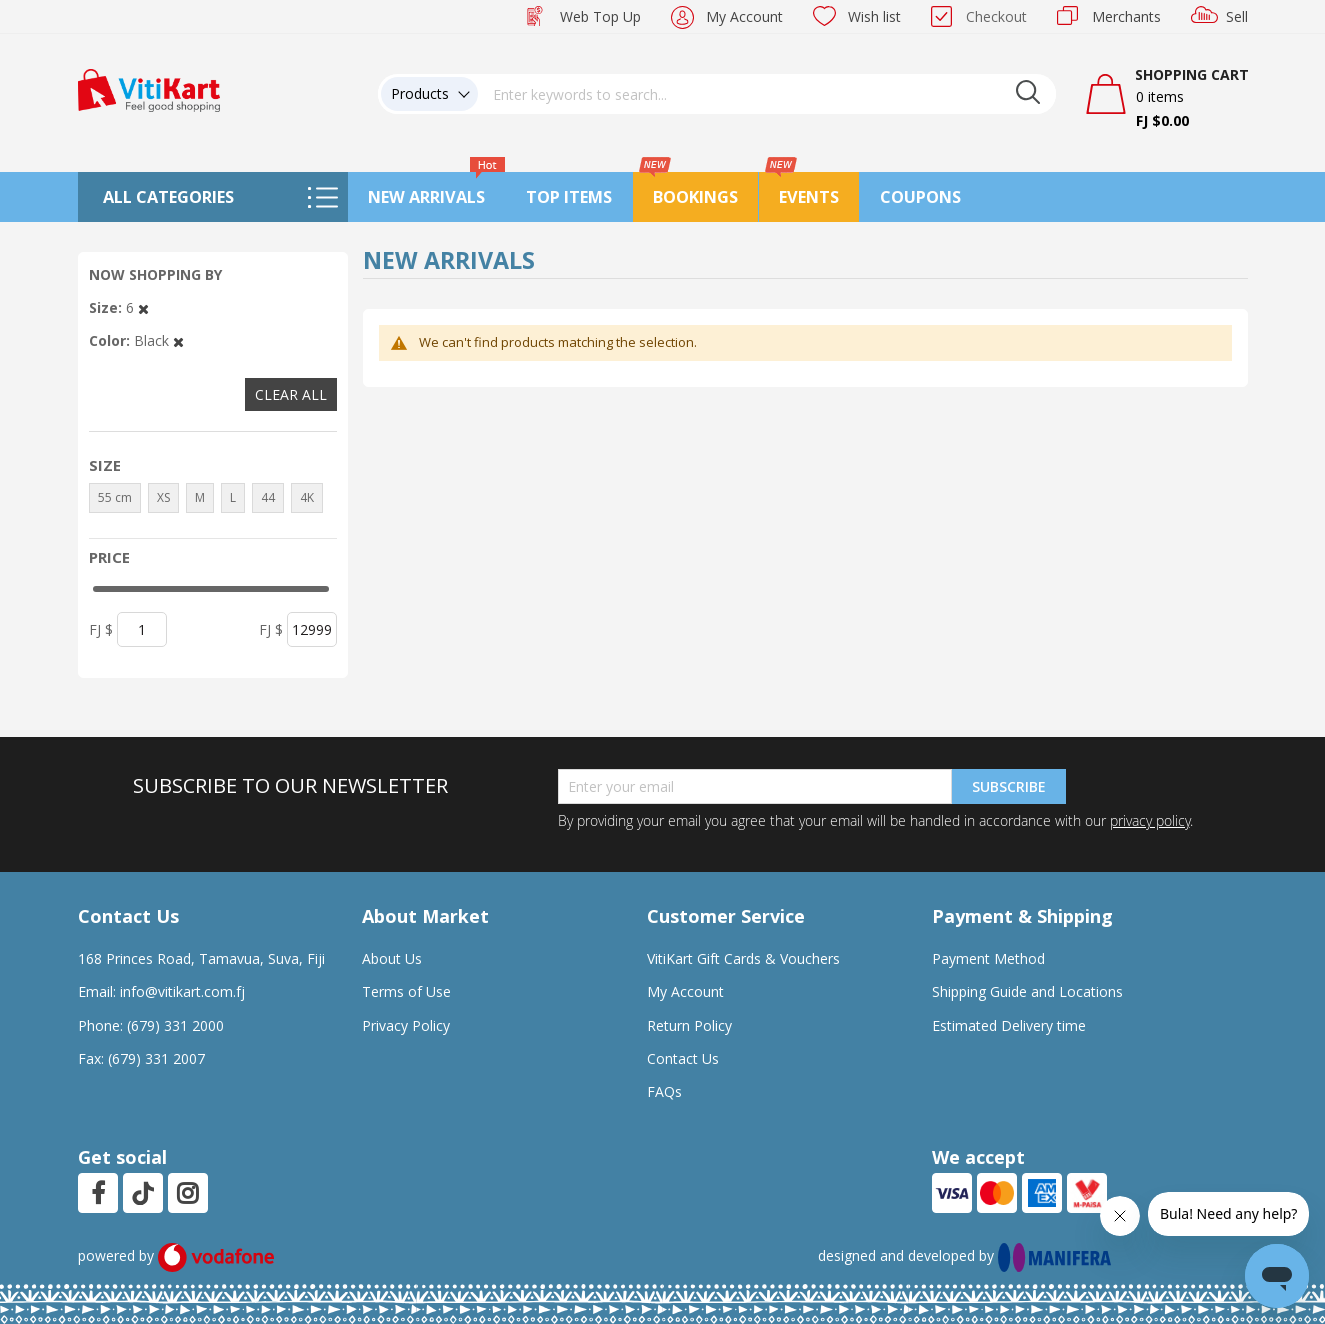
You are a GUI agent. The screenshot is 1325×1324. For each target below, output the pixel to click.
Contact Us (683, 1058)
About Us (392, 958)
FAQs (664, 1091)
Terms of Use (406, 991)
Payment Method (988, 958)
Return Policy (689, 1025)
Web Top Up (600, 16)
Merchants (1126, 16)
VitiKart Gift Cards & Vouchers (743, 958)
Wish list (874, 16)
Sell (1237, 16)
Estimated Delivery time (1009, 1025)
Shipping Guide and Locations (1027, 991)
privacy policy (1150, 820)
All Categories (168, 197)
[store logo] (149, 88)
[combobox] (767, 94)
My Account (744, 16)
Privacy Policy (406, 1025)
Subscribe (1009, 786)
